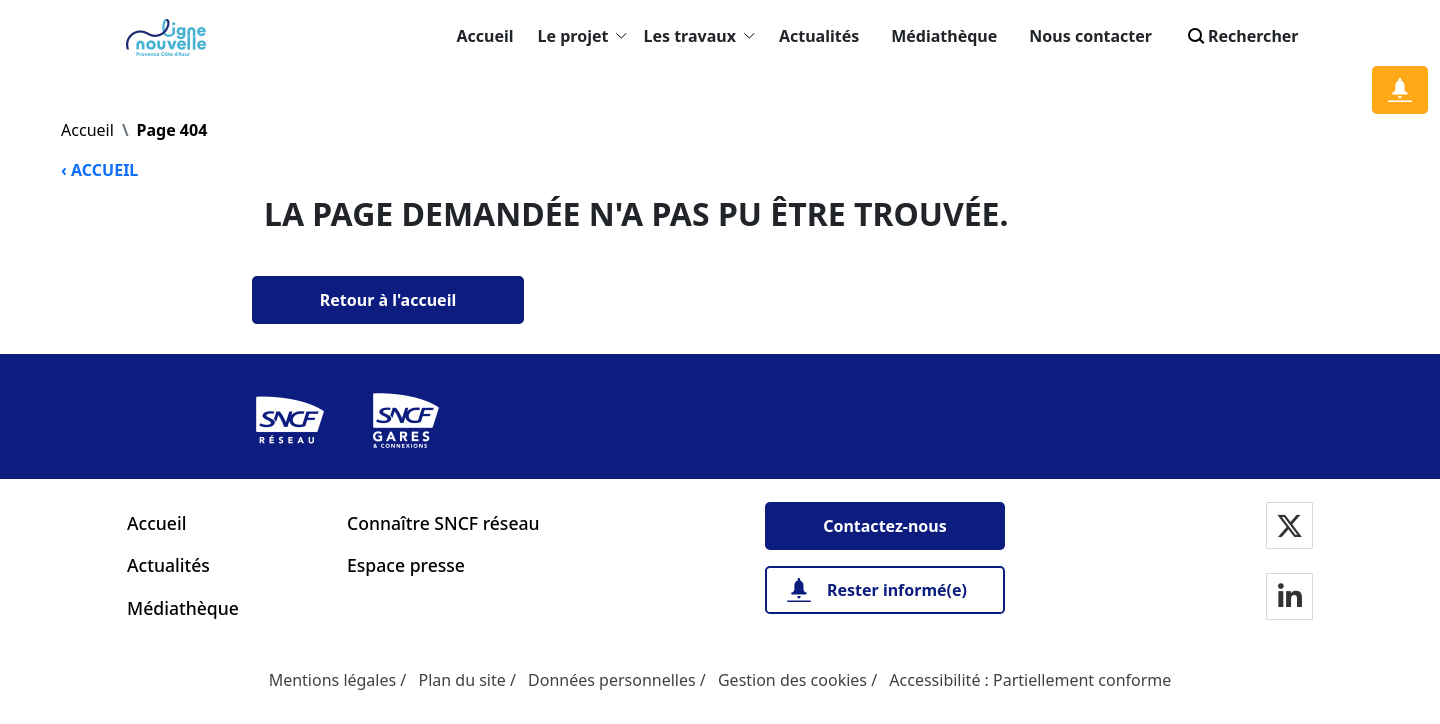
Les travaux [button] (698, 36)
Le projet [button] (583, 36)
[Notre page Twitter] (1289, 527)
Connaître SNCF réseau (443, 523)
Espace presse (406, 565)
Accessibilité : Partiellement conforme (1030, 680)
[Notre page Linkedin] (1290, 598)
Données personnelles (612, 680)
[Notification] (1400, 90)
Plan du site (461, 680)
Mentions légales (333, 680)
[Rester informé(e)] (885, 590)
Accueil (485, 36)
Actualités (819, 36)
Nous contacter (1090, 36)
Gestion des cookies (792, 680)
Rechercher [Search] (1241, 36)
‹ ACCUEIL (99, 170)
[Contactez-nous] (885, 526)
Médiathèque (944, 36)
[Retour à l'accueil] (388, 300)
